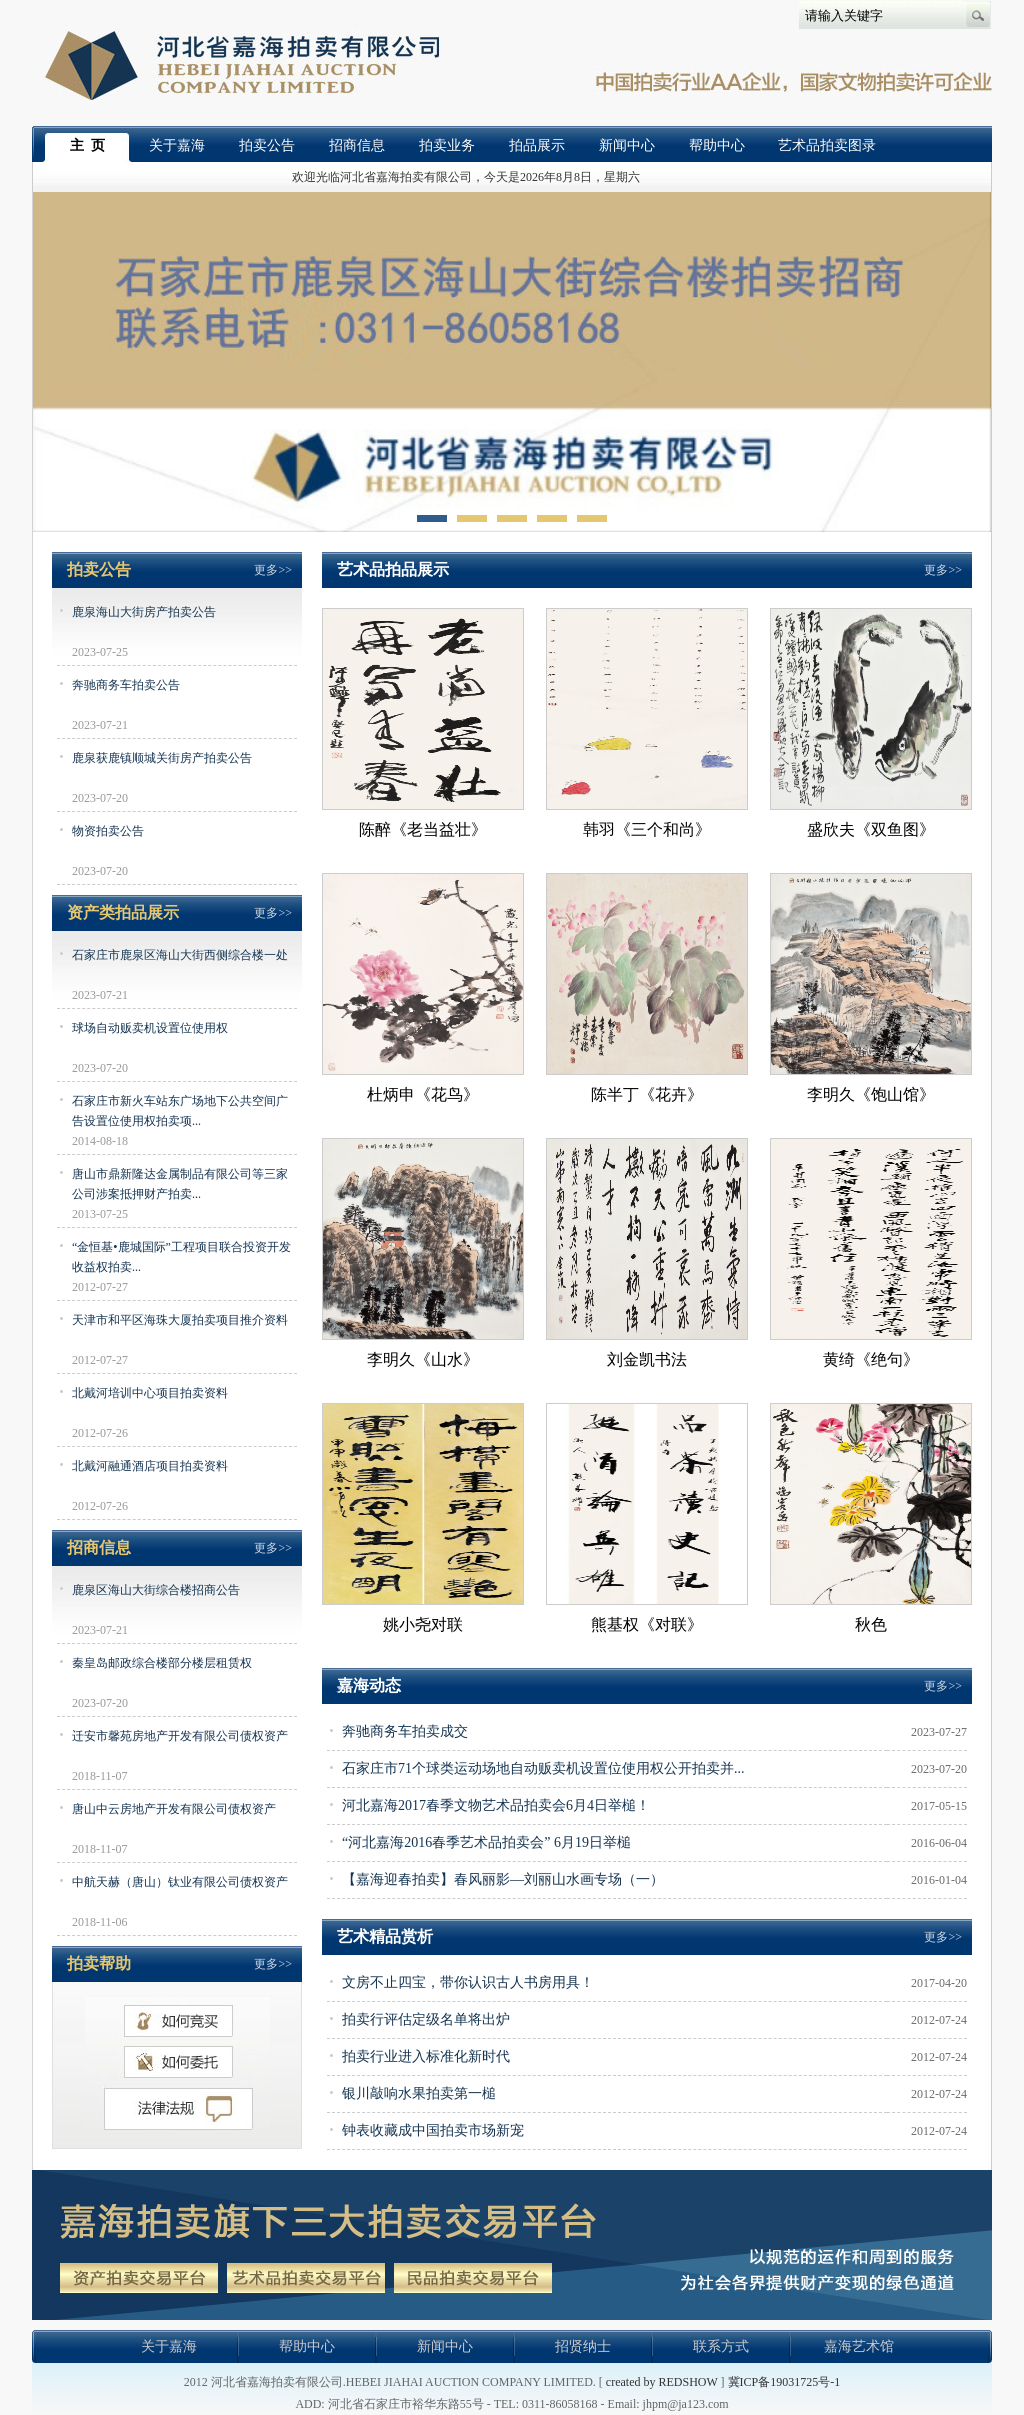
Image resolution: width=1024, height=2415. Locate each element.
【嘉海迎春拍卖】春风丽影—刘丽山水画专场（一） (503, 1879)
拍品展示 (537, 145)
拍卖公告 (267, 145)
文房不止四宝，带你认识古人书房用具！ (468, 1982)
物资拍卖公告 (108, 831)
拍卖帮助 (99, 1963)
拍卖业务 (447, 145)
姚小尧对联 (423, 1624)
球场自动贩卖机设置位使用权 (150, 1028)
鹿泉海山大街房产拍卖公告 (144, 612)
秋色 (871, 1624)
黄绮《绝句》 (871, 1359)
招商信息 (357, 145)
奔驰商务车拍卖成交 (405, 1731)
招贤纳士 (583, 2346)
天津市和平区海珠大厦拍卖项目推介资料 (180, 1320)
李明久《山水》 (423, 1359)
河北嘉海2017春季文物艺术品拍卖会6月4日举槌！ (496, 1805)
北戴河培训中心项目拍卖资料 (150, 1393)
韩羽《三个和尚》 (647, 829)
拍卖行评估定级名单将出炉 (426, 2019)
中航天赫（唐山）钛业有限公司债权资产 (180, 1882)
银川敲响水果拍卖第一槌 (419, 2093)
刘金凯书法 (647, 1359)
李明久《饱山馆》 (871, 1094)
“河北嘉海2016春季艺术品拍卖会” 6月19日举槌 (486, 1842)
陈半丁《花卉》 (647, 1094)
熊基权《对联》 (647, 1624)
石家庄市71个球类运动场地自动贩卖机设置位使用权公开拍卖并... (543, 1768)
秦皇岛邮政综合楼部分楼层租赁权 (162, 1663)
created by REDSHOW (662, 2382)
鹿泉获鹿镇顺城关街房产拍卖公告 (162, 758)
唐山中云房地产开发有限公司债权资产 (174, 1809)
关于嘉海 (177, 145)
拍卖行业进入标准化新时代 (426, 2056)
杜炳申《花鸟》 (423, 1094)
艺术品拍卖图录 (827, 145)
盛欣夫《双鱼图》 (871, 829)
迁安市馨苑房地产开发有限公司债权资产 (180, 1736)
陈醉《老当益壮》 (423, 829)
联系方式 (721, 2346)
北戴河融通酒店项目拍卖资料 (150, 1466)
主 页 (87, 145)
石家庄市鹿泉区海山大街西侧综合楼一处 (180, 955)
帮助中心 (717, 145)
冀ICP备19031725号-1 (784, 2382)
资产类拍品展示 (123, 912)
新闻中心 (627, 145)
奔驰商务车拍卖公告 (126, 685)
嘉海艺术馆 (859, 2346)
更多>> (273, 570)
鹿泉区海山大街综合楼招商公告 (156, 1590)
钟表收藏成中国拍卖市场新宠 (433, 2130)
